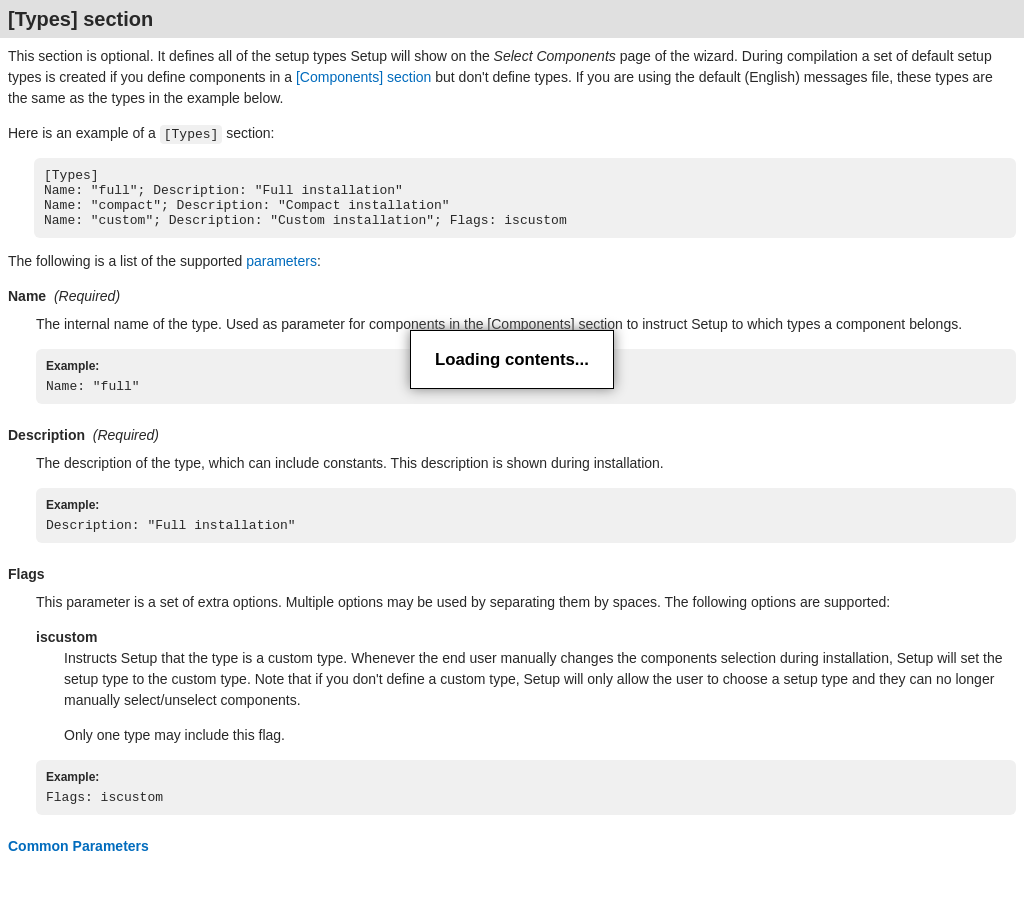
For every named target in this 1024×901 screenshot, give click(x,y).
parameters (281, 274)
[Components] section (363, 77)
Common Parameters (78, 868)
